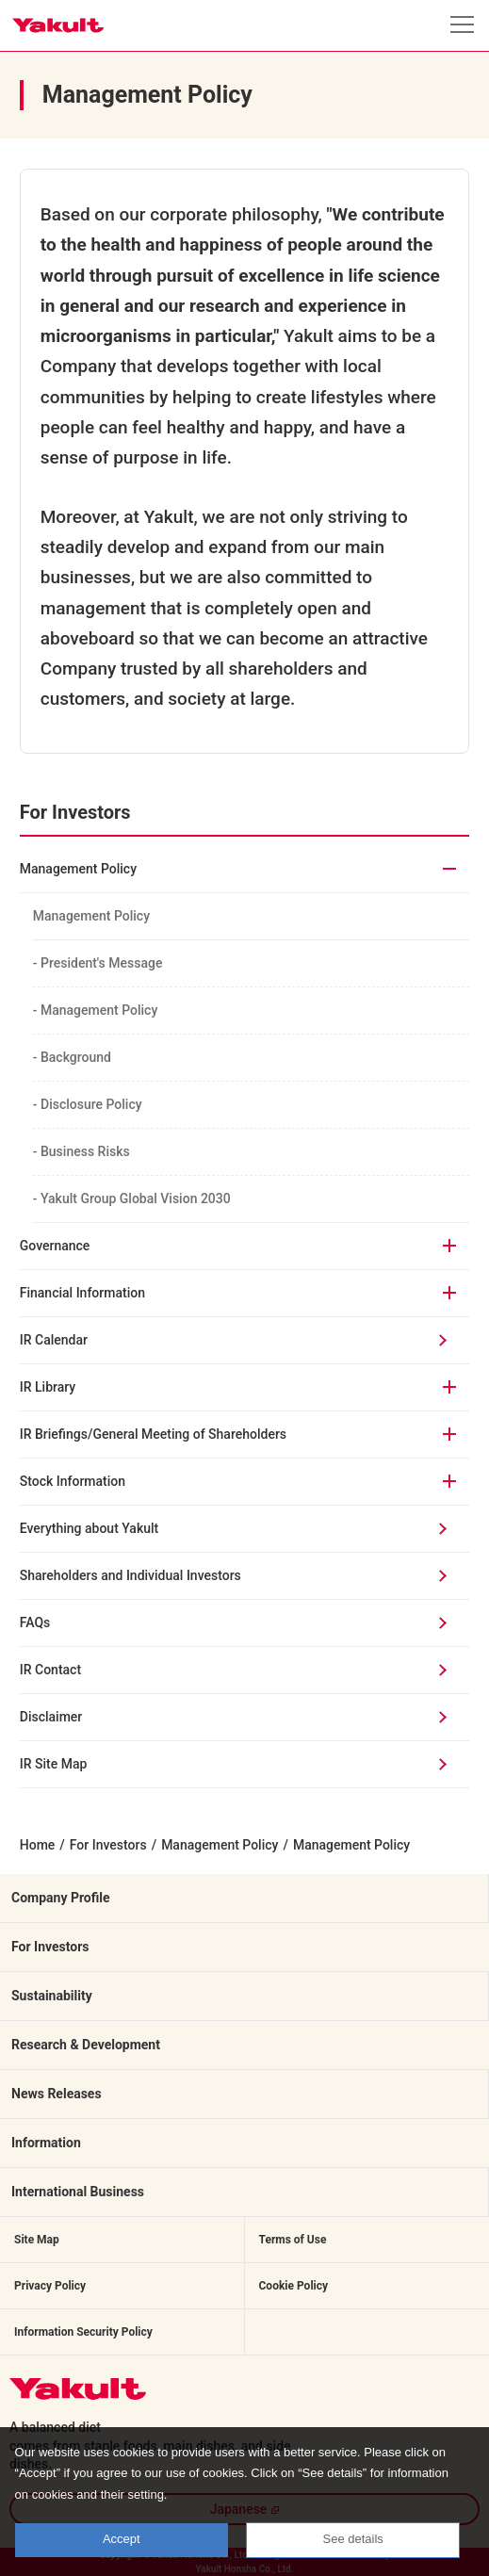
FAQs (35, 1622)
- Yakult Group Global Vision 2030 (138, 1198)
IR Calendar (54, 1339)
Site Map (36, 2239)
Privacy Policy (50, 2285)
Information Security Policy (83, 2332)
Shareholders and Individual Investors (130, 1575)
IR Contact (50, 1669)
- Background (78, 1057)
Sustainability (51, 1995)
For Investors (108, 1844)
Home (38, 1844)
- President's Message (104, 962)
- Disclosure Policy (94, 1104)
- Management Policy (102, 1010)
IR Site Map (54, 1763)
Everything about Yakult (89, 1528)
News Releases (56, 2093)
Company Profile (60, 1897)
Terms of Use (293, 2239)
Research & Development (85, 2044)
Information (46, 2142)
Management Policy (91, 915)
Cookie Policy (294, 2285)
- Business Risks (88, 1151)
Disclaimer (51, 1716)
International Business (77, 2191)
